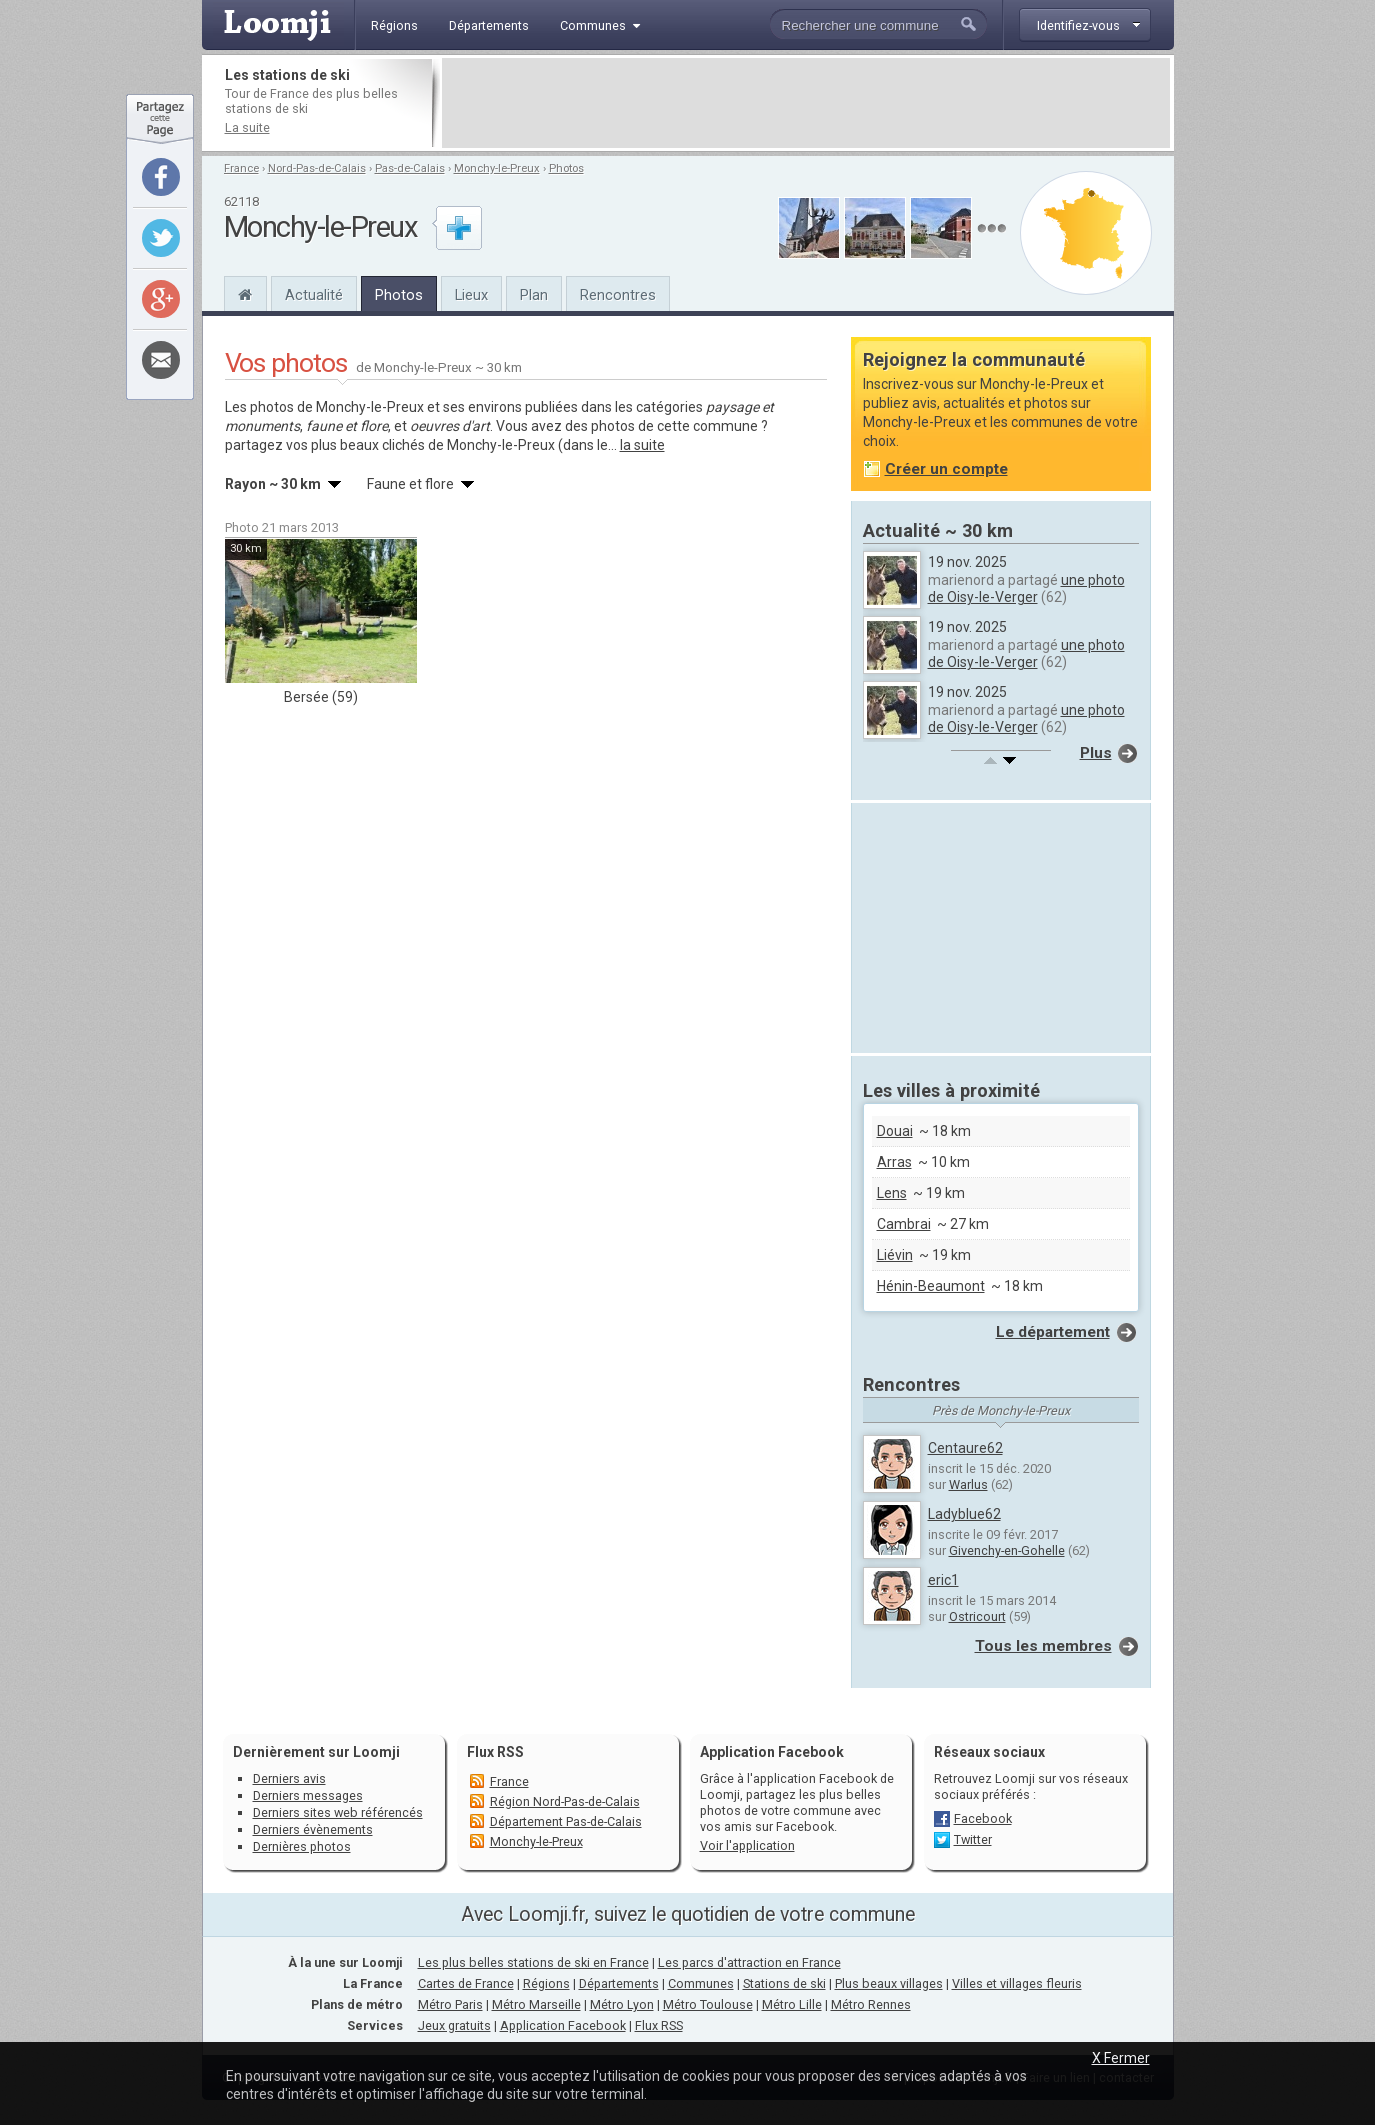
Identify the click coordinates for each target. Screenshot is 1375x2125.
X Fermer (1121, 2058)
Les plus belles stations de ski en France (533, 1962)
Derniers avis (289, 1778)
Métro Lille (792, 2004)
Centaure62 (965, 1448)
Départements (619, 1983)
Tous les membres (1043, 1646)
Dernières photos (302, 1846)
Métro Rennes (871, 2004)
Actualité (314, 295)
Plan (534, 295)
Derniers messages (308, 1795)
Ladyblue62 (964, 1514)
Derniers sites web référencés (338, 1812)
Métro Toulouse (708, 2004)
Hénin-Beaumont (931, 1286)
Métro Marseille (536, 2004)
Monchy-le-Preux (497, 168)
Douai (895, 1131)
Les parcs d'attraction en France (749, 1962)
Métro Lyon (622, 2004)
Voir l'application (747, 1845)
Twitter (973, 1839)
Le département (1053, 1332)
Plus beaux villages (889, 1983)
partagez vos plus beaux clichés (325, 445)
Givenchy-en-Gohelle (1007, 1550)
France (241, 168)
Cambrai (904, 1224)
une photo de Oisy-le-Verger (1026, 588)
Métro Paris (450, 2004)
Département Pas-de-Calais (566, 1821)
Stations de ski (784, 1983)
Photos (566, 168)
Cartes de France (466, 1983)
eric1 (943, 1580)
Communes (701, 1983)
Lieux (471, 295)
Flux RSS (495, 1752)
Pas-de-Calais (410, 168)
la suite (642, 445)
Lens (892, 1193)
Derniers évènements (313, 1829)
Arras (894, 1162)
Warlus (968, 1484)
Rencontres (618, 295)
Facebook (983, 1818)
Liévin (895, 1255)
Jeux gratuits (454, 2025)
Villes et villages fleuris (1017, 1983)
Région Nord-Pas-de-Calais (565, 1801)
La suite (247, 127)
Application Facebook (563, 2025)
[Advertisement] (806, 103)
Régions (546, 1983)
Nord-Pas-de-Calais (317, 168)
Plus (1096, 753)
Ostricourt (977, 1616)
